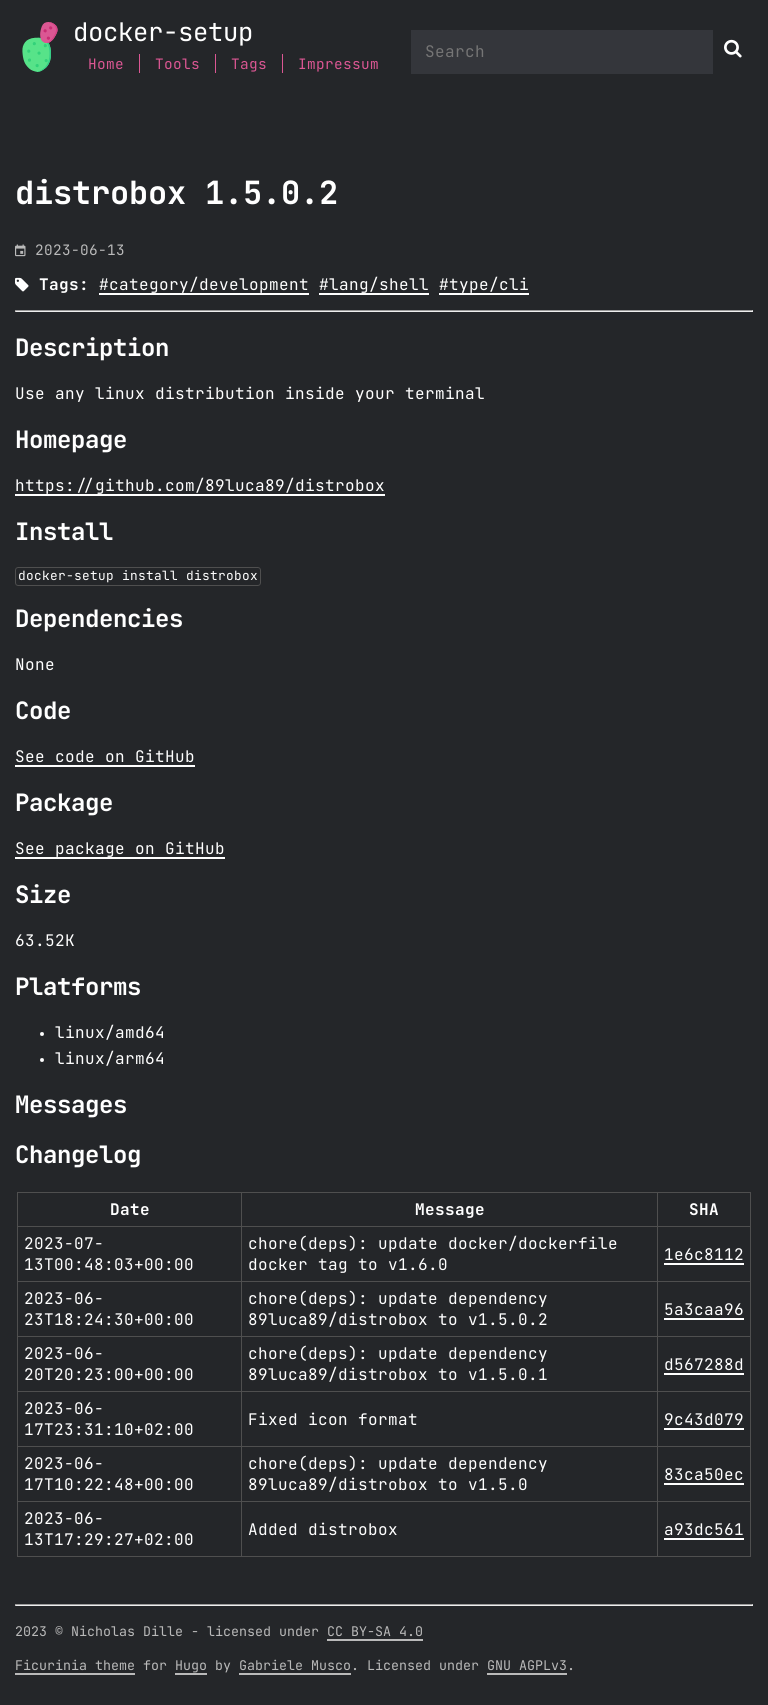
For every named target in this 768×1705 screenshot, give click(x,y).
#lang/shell (374, 285)
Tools (177, 64)
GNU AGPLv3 (527, 1666)
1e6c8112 (704, 1255)
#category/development (204, 285)
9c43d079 (704, 1420)
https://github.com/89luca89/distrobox (200, 486)
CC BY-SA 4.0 (375, 1632)
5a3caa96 (704, 1310)
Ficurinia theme (75, 1666)
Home (106, 64)
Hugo (191, 1666)
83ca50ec (704, 1475)
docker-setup (163, 33)
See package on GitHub (120, 849)
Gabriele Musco (295, 1666)
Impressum (338, 64)
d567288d (704, 1365)
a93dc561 (704, 1530)
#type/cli (484, 285)
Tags (249, 64)
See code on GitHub (105, 757)
